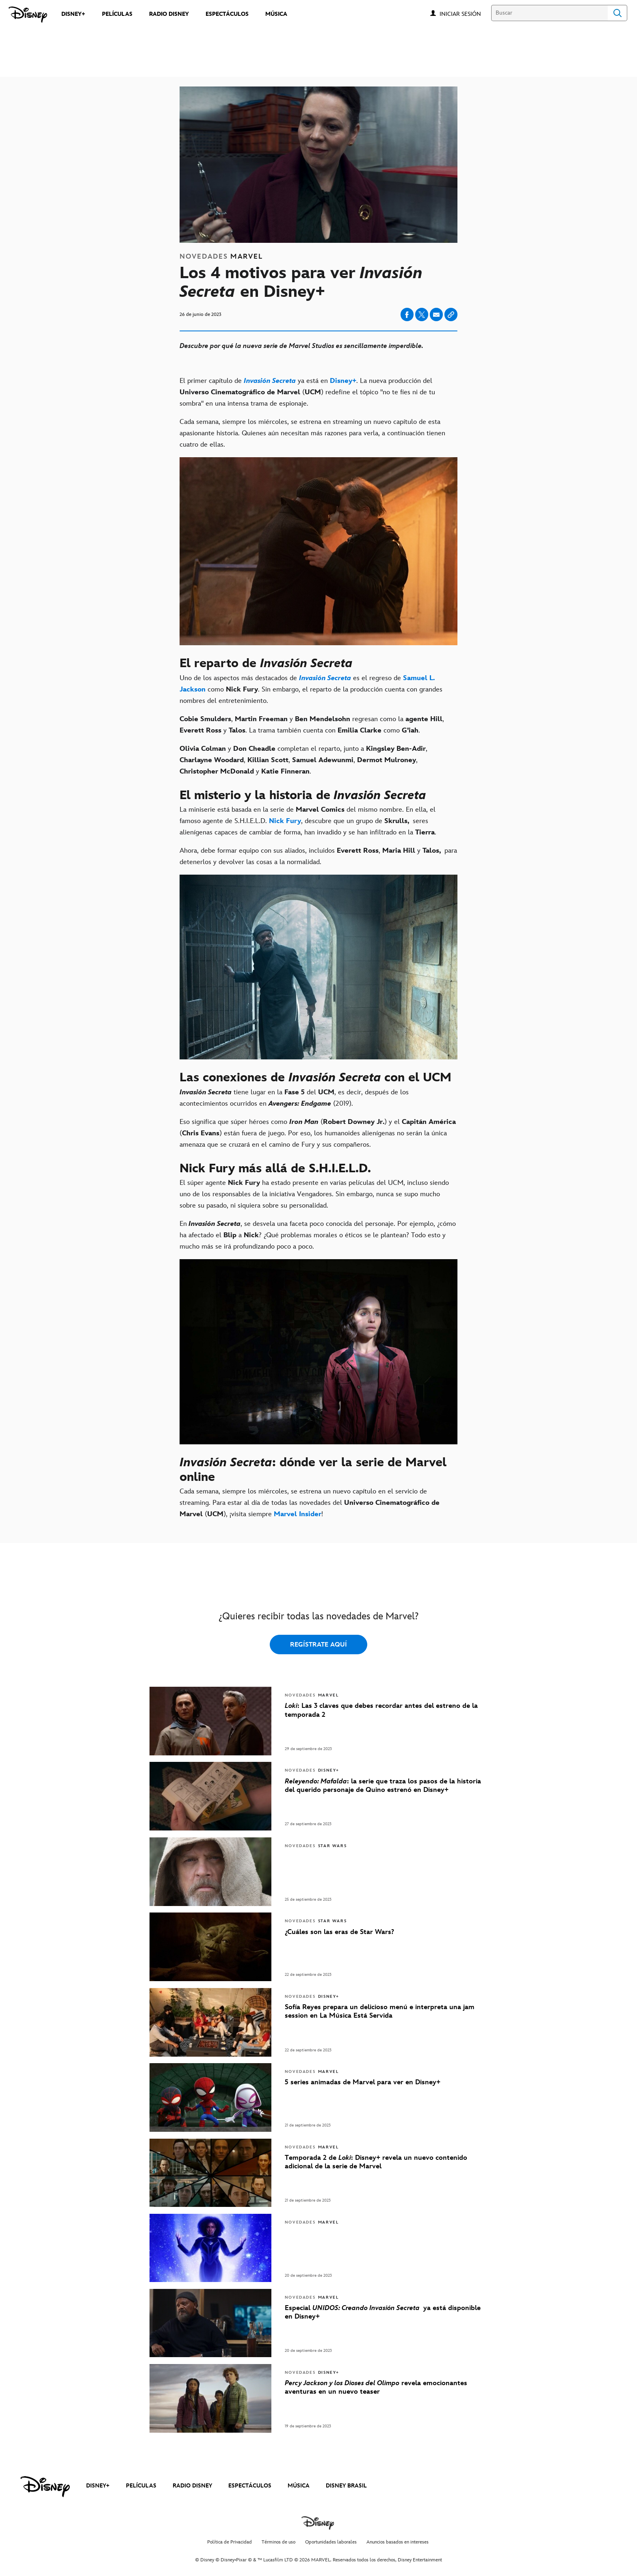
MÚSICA (299, 2485)
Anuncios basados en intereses (397, 2542)
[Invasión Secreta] (270, 381)
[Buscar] (549, 13)
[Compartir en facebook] (407, 314)
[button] (464, 13)
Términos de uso (278, 2542)
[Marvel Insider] (297, 1514)
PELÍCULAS (141, 2485)
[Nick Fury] (285, 821)
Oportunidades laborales (331, 2542)
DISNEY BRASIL (346, 2485)
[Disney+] (343, 381)
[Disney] (28, 14)
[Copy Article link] (450, 314)
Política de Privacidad (229, 2542)
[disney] (45, 2486)
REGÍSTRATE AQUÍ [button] (318, 1645)
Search (617, 13)
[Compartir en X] (421, 314)
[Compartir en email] (436, 314)
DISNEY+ (98, 2485)
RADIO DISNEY (192, 2485)
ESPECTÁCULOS (249, 2485)
